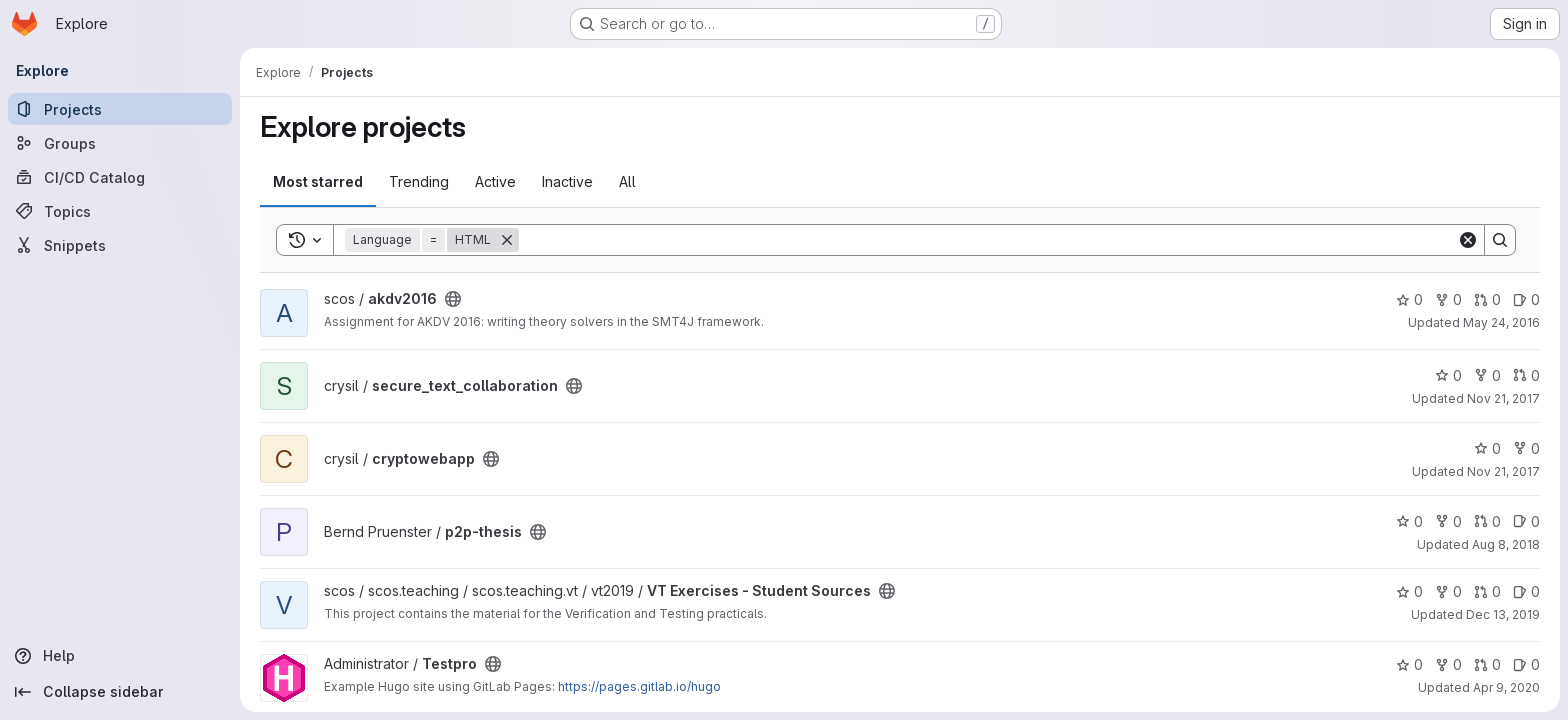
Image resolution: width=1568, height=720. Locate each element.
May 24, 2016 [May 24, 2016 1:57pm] (1501, 322)
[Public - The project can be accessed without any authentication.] (453, 299)
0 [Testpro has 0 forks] (1448, 664)
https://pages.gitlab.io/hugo (639, 686)
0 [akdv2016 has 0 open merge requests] (1487, 299)
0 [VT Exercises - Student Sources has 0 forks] (1448, 591)
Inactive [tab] (567, 181)
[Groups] (120, 143)
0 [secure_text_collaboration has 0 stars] (1448, 375)
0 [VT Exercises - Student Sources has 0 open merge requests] (1487, 591)
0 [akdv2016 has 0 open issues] (1526, 299)
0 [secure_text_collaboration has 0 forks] (1487, 375)
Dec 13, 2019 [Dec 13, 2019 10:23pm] (1503, 614)
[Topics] (120, 211)
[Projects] (120, 109)
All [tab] (627, 181)
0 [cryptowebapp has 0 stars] (1487, 448)
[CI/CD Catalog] (120, 177)
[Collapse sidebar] (120, 692)
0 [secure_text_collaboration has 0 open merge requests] (1526, 375)
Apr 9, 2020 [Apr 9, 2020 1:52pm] (1506, 687)
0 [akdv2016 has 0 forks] (1448, 299)
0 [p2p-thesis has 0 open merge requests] (1487, 521)
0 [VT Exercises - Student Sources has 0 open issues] (1526, 591)
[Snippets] (120, 245)
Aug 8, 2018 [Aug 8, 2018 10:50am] (1506, 544)
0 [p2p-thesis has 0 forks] (1448, 521)
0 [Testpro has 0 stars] (1409, 664)
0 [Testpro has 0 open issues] (1526, 664)
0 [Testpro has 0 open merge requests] (1487, 664)
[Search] (988, 240)
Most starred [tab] (318, 181)
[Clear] (1468, 240)
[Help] (120, 656)
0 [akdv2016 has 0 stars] (1409, 299)
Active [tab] (495, 181)
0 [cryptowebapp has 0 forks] (1526, 448)
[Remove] (507, 240)
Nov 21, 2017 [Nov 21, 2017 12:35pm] (1503, 398)
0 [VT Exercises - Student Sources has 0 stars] (1409, 591)
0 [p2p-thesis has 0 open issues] (1526, 521)
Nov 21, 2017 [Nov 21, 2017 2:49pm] (1503, 471)
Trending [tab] (419, 181)
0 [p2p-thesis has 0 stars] (1409, 521)
